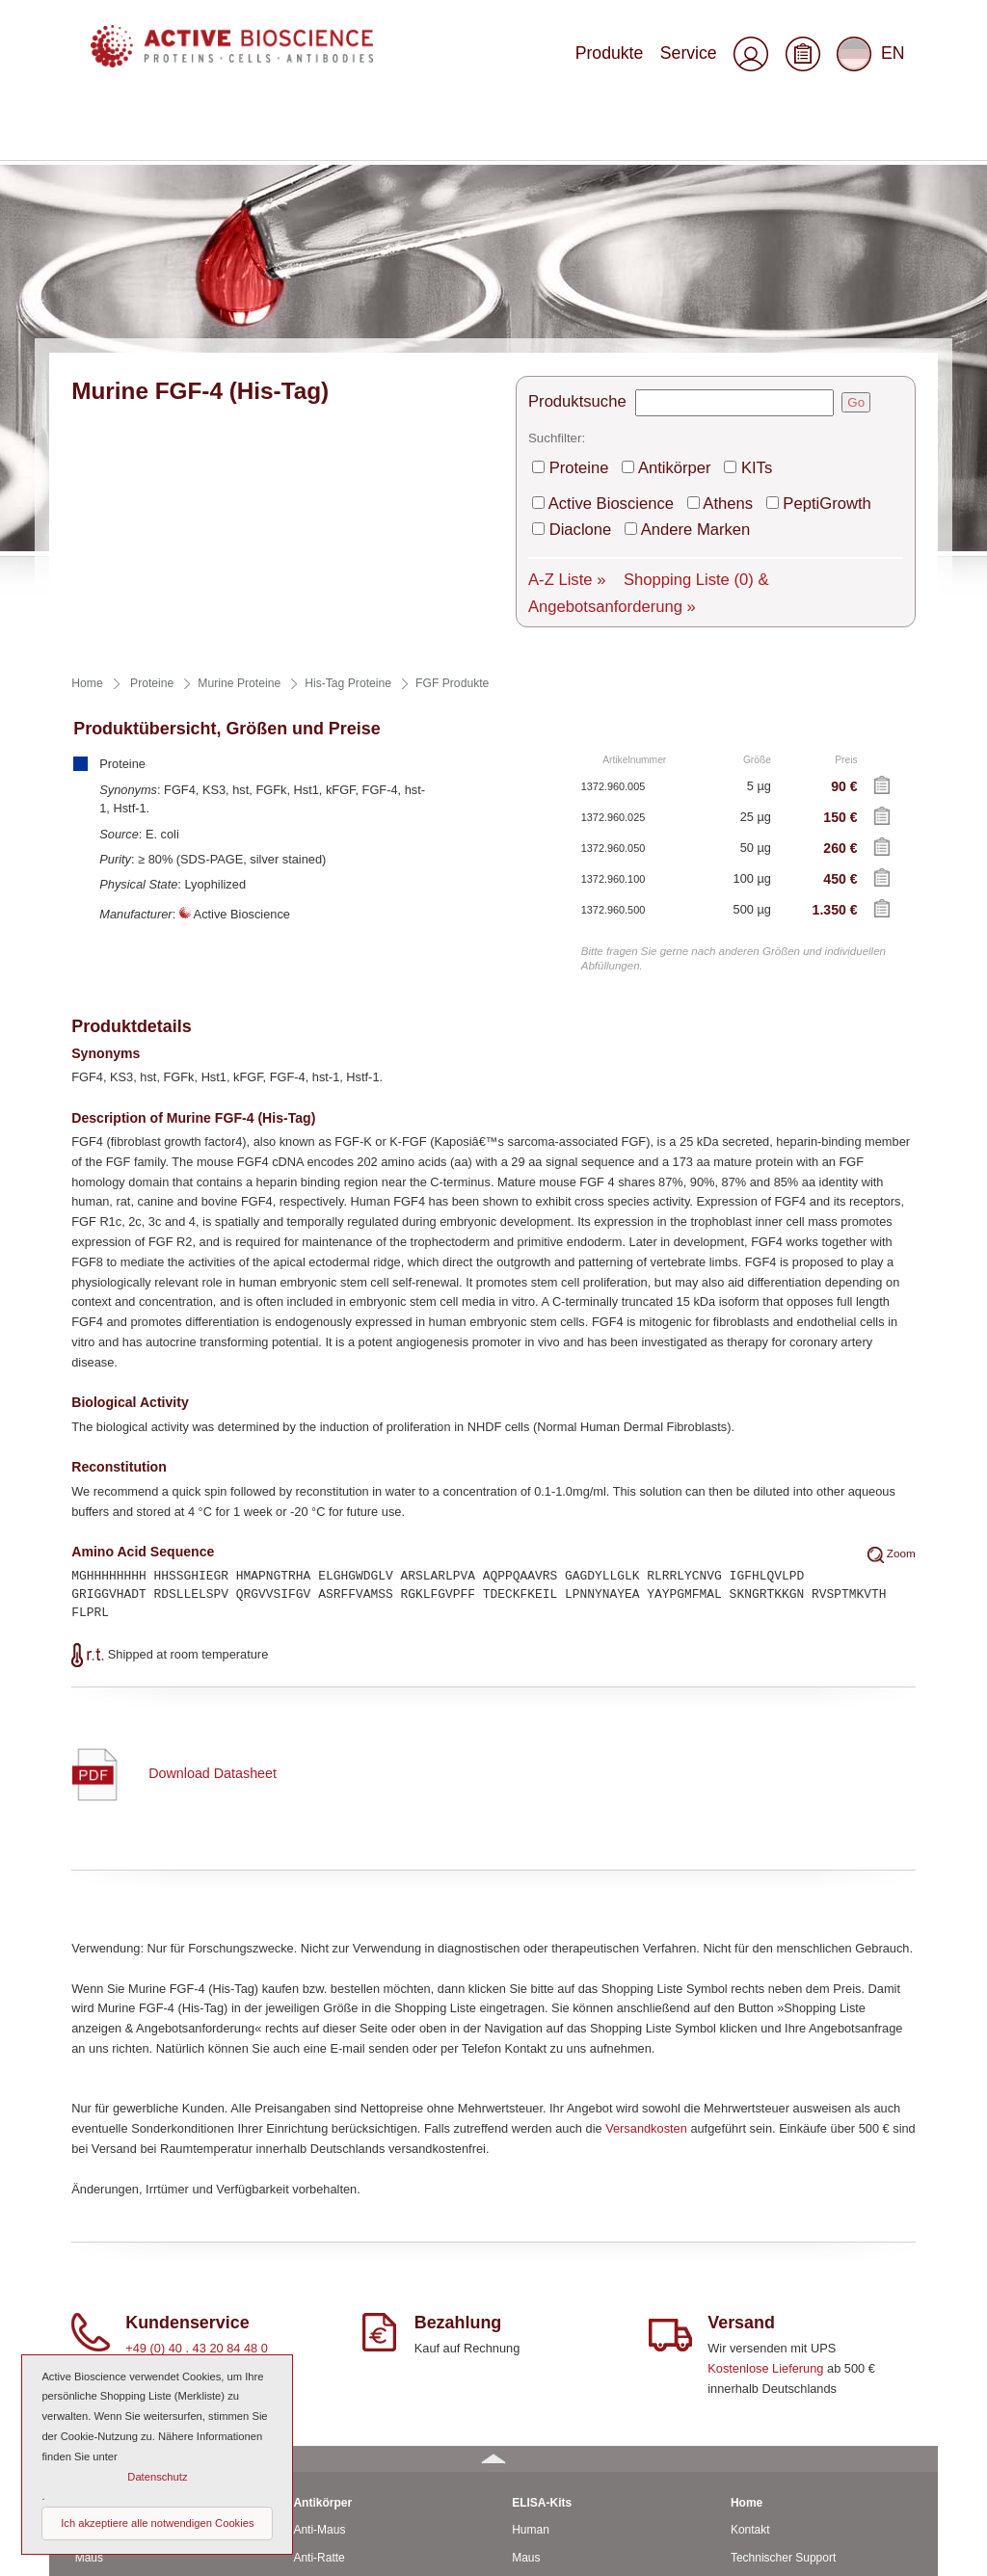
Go (832, 197)
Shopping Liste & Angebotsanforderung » (723, 349)
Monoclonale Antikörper (353, 2353)
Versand (752, 2325)
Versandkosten (646, 1868)
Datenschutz (763, 2492)
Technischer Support (783, 2297)
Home (746, 2242)
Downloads (759, 2409)
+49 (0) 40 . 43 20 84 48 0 (196, 2089)
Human (94, 2270)
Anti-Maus (319, 2270)
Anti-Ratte (318, 2297)
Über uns (754, 2381)
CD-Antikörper (329, 2325)
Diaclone (858, 285)
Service (700, 60)
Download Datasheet (211, 1513)
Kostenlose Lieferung (765, 2108)
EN (873, 61)
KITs (718, 255)
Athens (691, 285)
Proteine (571, 255)
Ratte (89, 2325)
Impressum (759, 2464)
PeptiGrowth (772, 285)
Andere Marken (589, 305)
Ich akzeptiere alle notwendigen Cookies (157, 2523)
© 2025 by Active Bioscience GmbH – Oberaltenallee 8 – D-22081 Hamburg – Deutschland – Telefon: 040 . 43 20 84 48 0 (359, 2553)
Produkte (635, 60)
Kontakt (750, 2270)
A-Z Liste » (558, 349)
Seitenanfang (886, 2553)
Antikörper (650, 255)
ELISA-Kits (542, 2242)
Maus (89, 2297)
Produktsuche (565, 197)
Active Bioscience (595, 285)
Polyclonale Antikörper (350, 2381)
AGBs (745, 2436)
